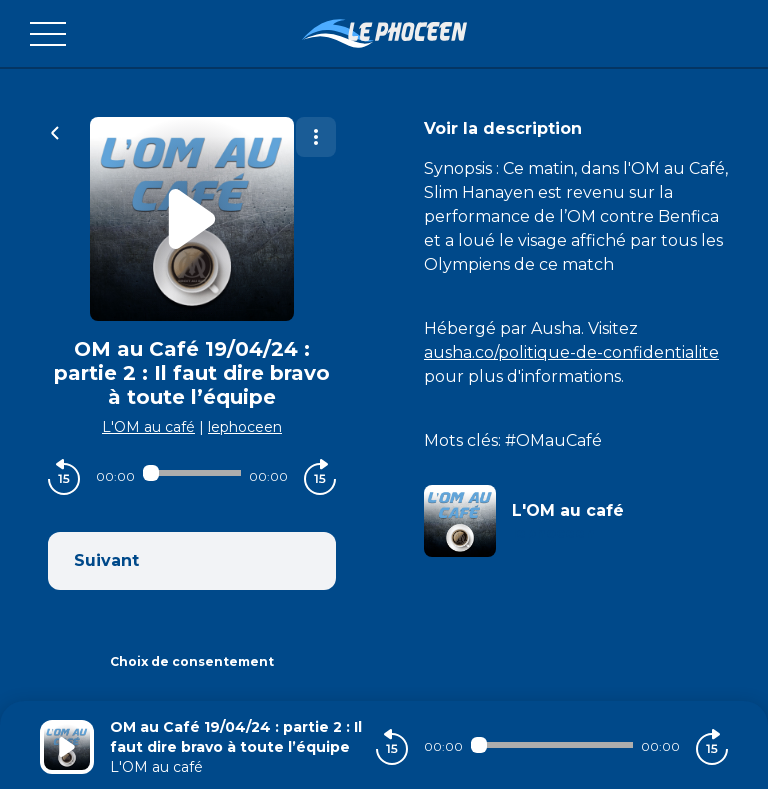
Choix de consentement (192, 661)
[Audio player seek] (192, 473)
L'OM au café (148, 427)
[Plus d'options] (316, 137)
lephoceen (245, 427)
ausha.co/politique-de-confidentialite (571, 352)
